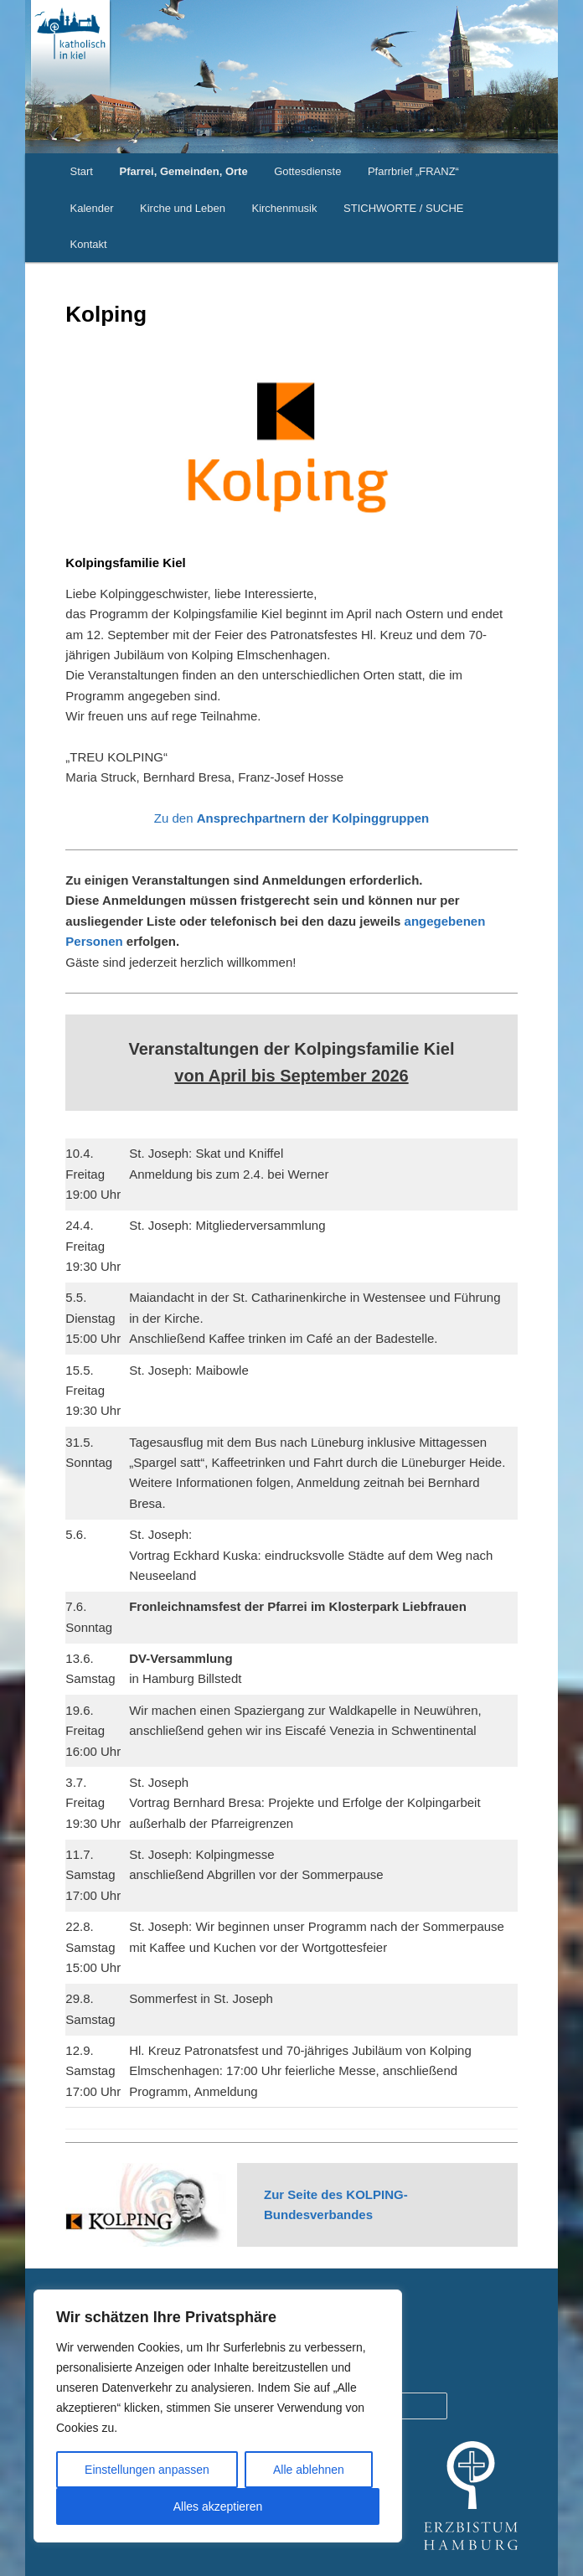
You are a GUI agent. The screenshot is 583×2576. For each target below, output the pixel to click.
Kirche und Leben (182, 208)
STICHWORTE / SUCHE (403, 208)
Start (81, 171)
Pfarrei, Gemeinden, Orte (183, 171)
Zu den (291, 818)
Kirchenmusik (284, 208)
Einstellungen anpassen (147, 2469)
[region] (218, 2415)
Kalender (92, 208)
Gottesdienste (307, 171)
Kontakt (88, 244)
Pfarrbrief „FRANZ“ (413, 171)
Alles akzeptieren (218, 2506)
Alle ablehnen (308, 2469)
